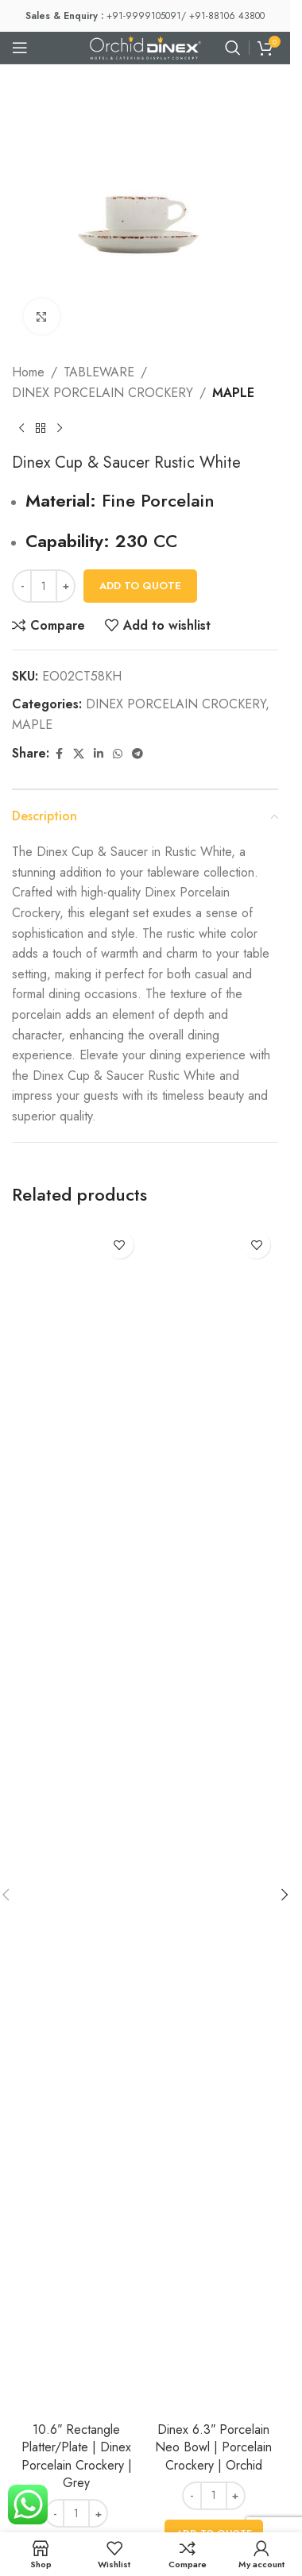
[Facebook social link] (58, 754)
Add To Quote (140, 585)
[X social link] (78, 754)
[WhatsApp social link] (117, 754)
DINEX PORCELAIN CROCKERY (102, 393)
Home (28, 372)
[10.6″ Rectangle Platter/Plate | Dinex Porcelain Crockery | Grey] (76, 1818)
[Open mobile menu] (20, 48)
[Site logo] (145, 46)
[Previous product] (21, 428)
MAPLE (233, 393)
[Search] (233, 48)
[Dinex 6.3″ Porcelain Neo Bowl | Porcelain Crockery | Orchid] (214, 1818)
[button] (284, 1895)
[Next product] (59, 428)
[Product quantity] (44, 586)
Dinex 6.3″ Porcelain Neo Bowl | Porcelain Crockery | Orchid (213, 2447)
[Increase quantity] (66, 586)
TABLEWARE (99, 372)
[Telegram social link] (137, 754)
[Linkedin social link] (98, 754)
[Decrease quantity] (22, 586)
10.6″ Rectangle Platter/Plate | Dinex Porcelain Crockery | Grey (76, 2456)
